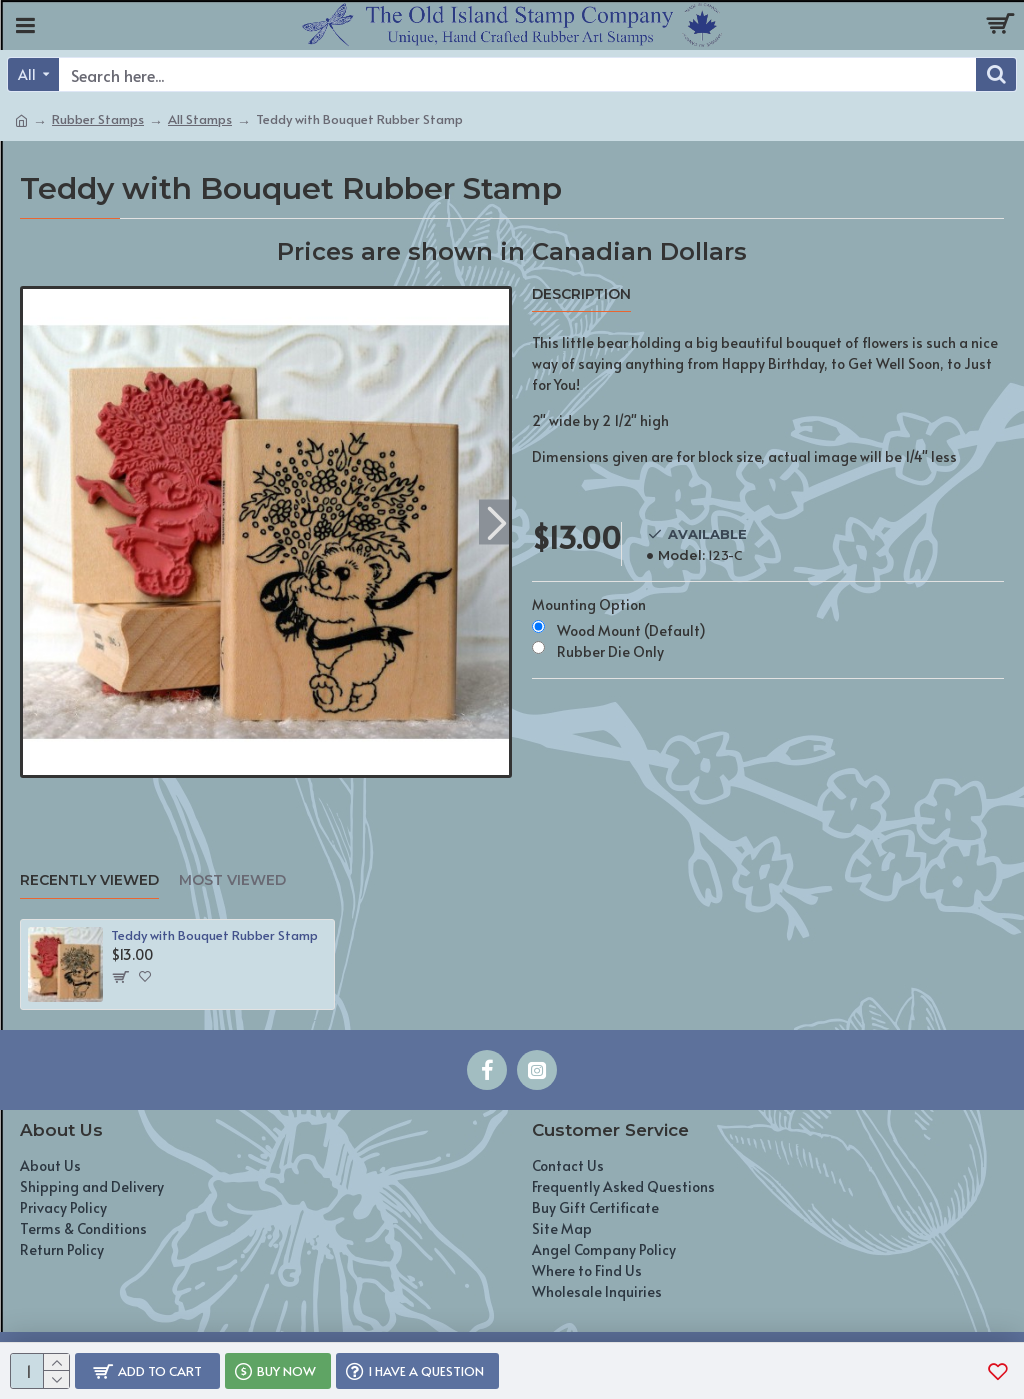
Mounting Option (589, 604)
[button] (496, 521)
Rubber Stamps (98, 119)
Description (581, 294)
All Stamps (200, 119)
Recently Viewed (89, 880)
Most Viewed (232, 880)
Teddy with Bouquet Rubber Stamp (214, 935)
